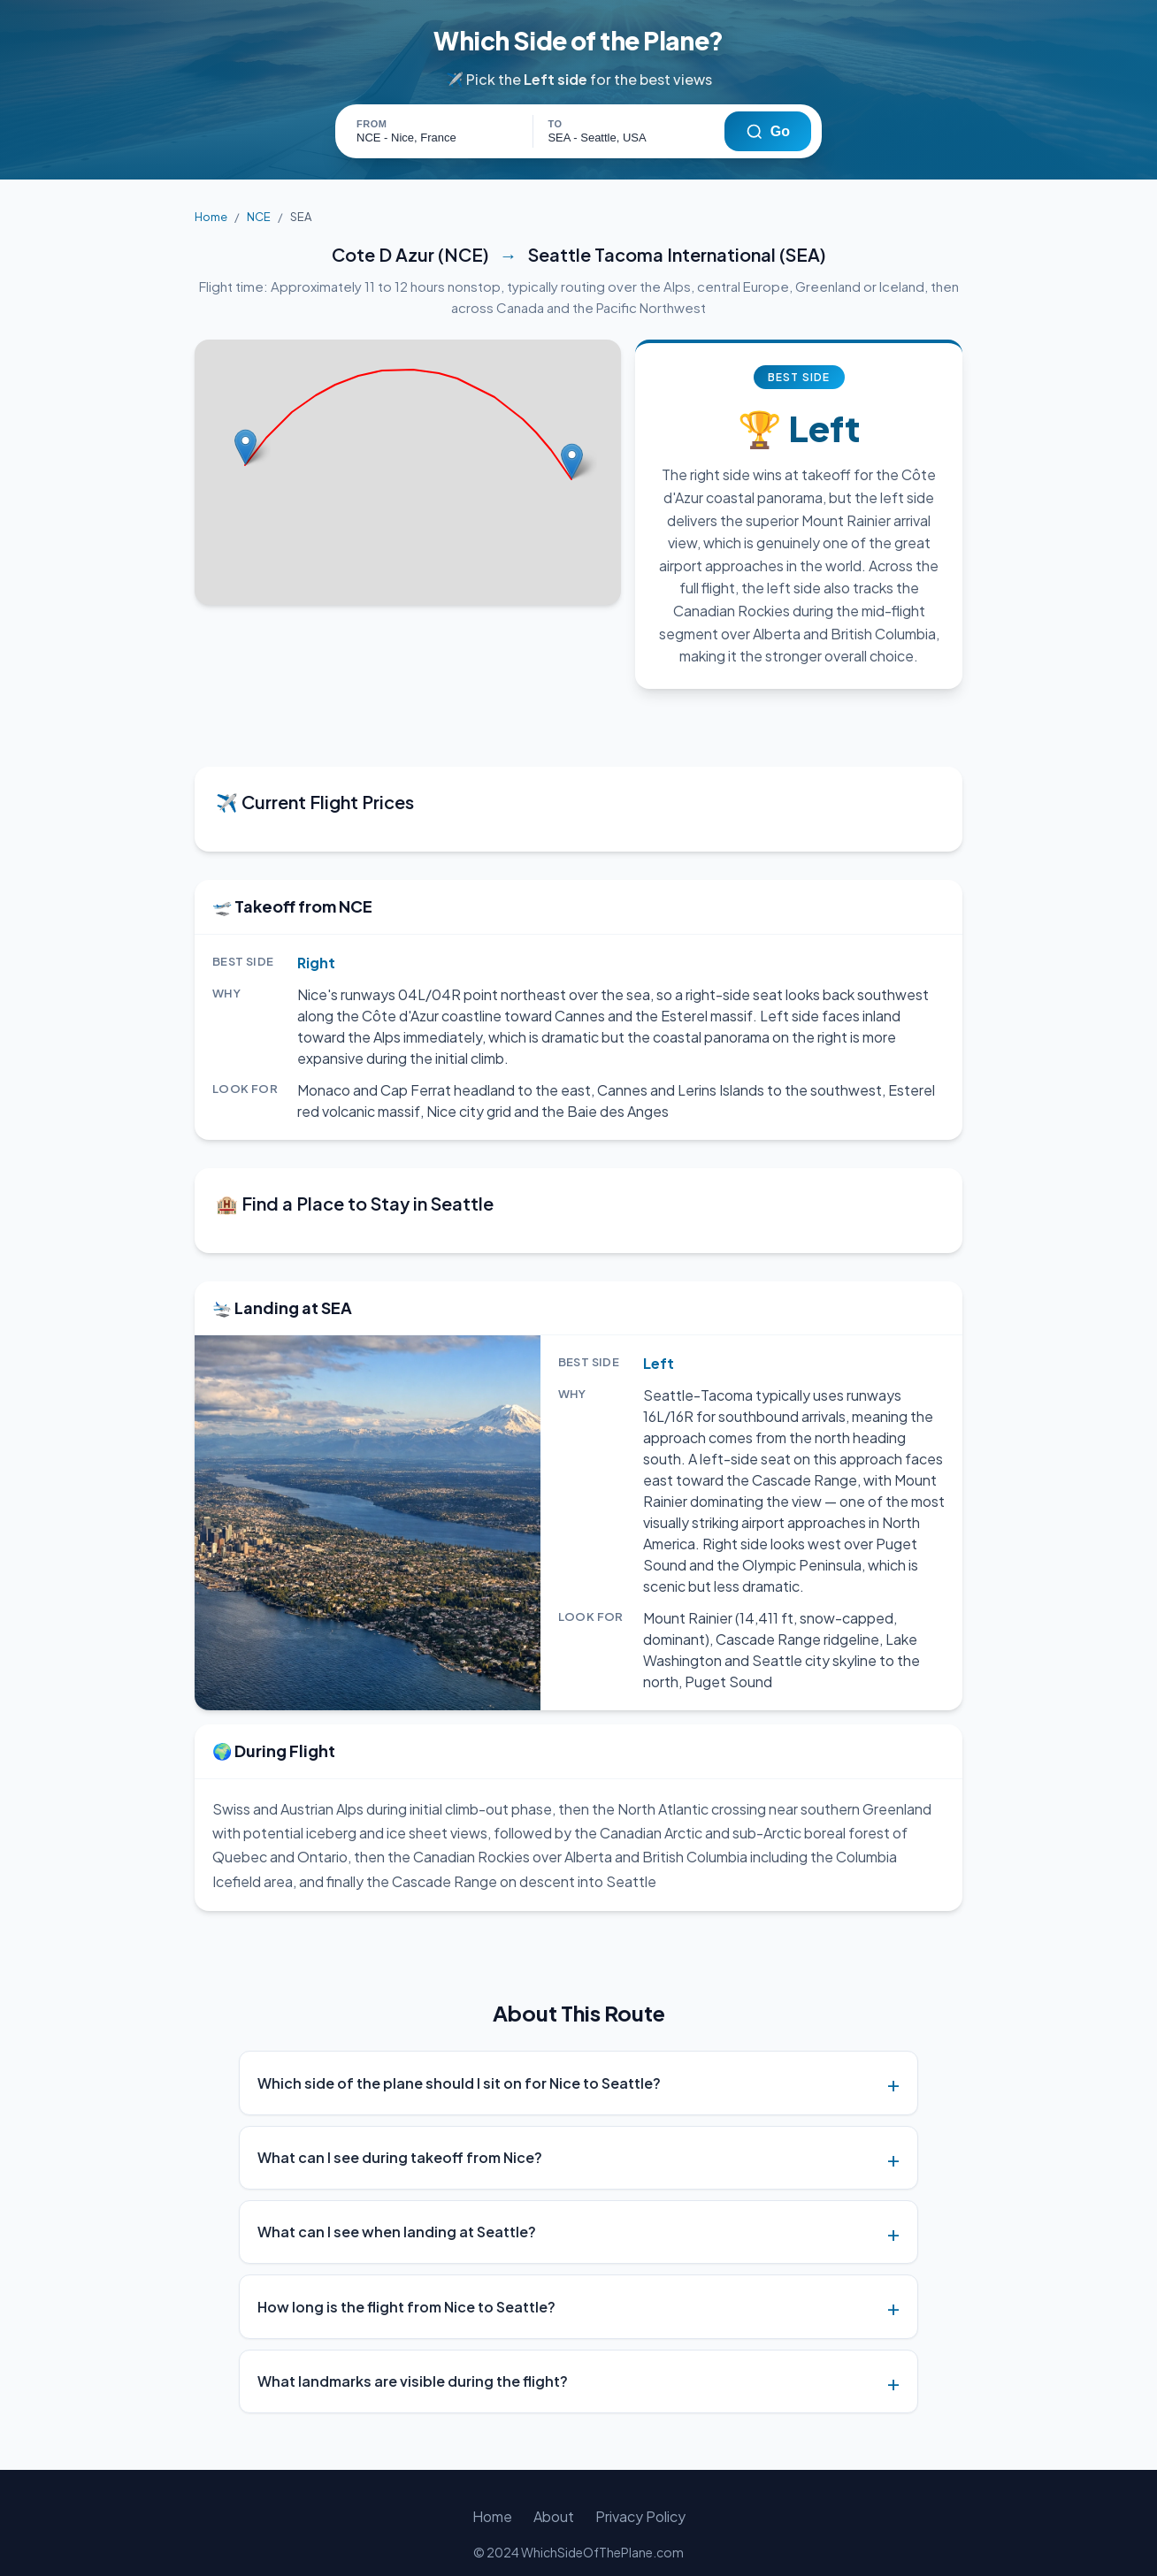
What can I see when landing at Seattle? (396, 2210)
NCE (255, 217)
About (554, 2495)
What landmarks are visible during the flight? (412, 2360)
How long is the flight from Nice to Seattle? (406, 2285)
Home (210, 217)
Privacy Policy (638, 2495)
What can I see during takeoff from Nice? (399, 2136)
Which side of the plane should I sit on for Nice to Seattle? (459, 2061)
